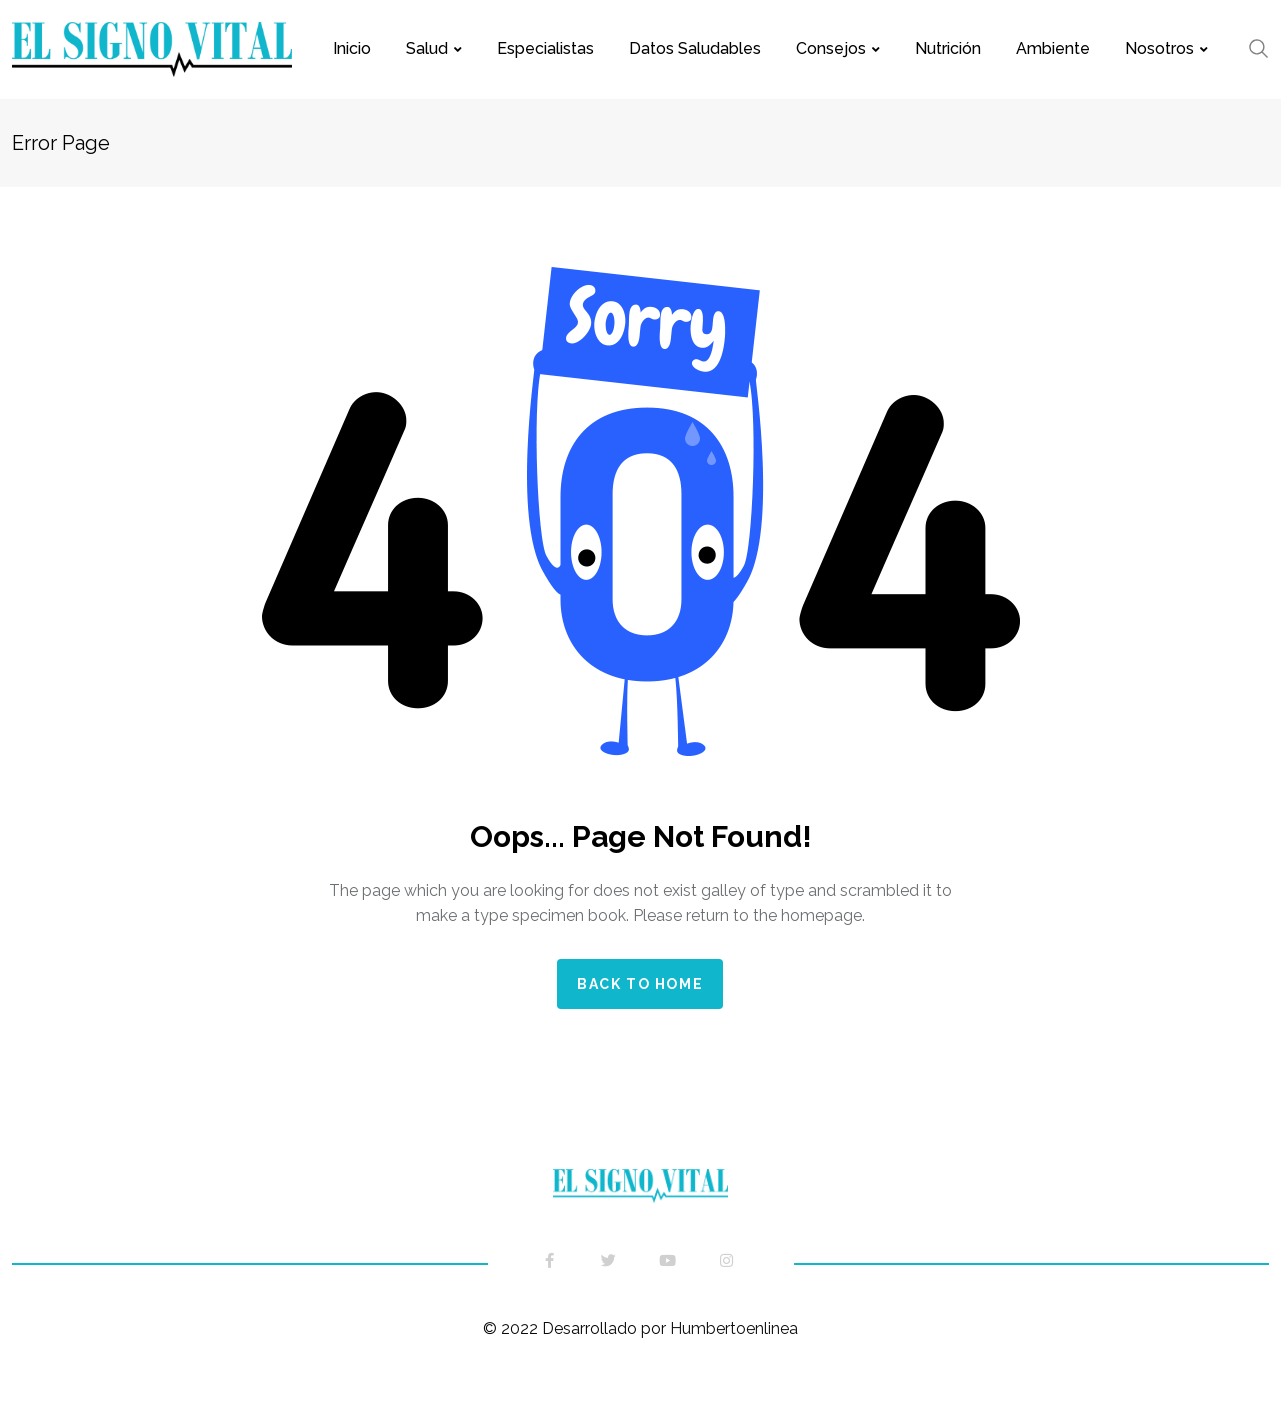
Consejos (831, 48)
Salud (427, 48)
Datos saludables (695, 48)
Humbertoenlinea (732, 1328)
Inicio (352, 48)
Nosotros (1159, 48)
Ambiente (1053, 48)
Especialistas (545, 48)
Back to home (640, 984)
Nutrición (948, 48)
